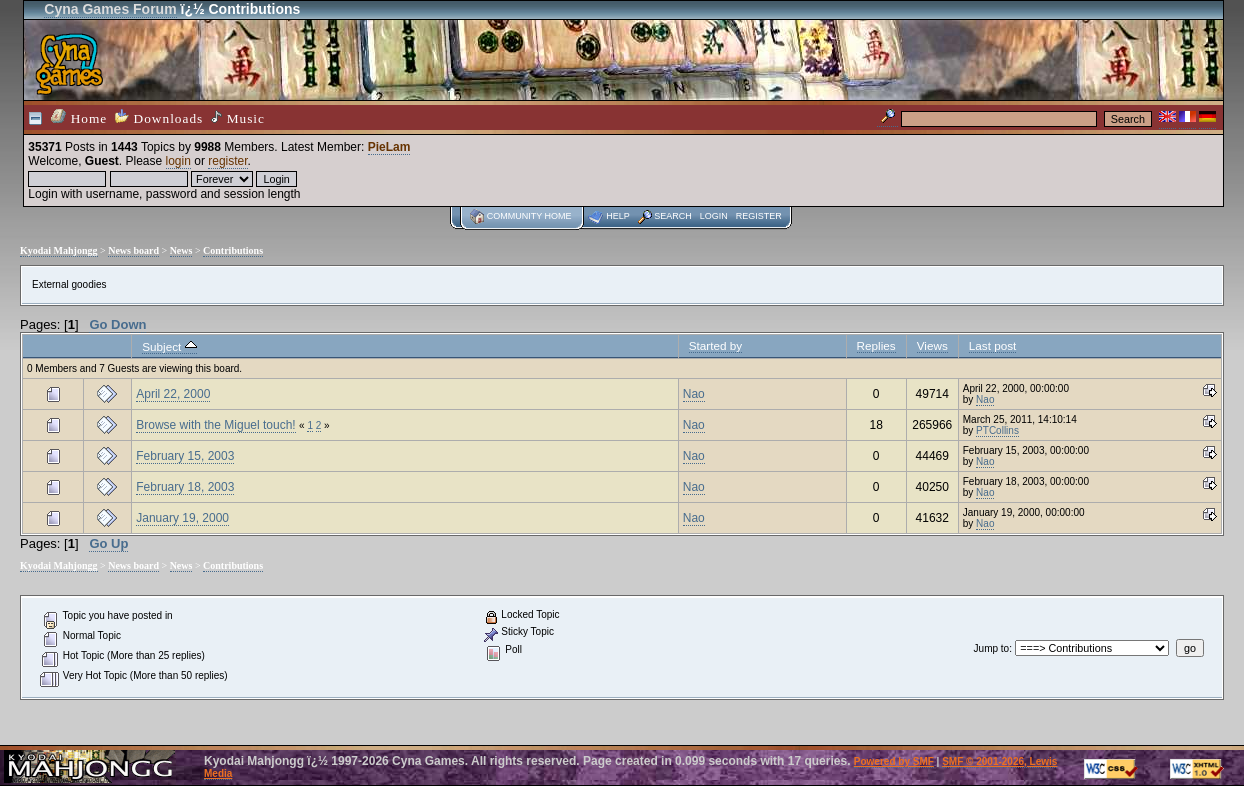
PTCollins (997, 430)
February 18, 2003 (185, 487)
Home (79, 117)
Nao (694, 394)
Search (673, 216)
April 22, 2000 (173, 394)
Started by (715, 345)
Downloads (159, 117)
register (227, 161)
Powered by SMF (894, 761)
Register (759, 216)
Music (238, 118)
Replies (876, 345)
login (178, 161)
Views (932, 345)
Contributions (233, 250)
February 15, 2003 (185, 456)
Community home (529, 216)
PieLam (389, 147)
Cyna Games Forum (110, 9)
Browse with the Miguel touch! (215, 425)
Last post (993, 345)
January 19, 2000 (182, 518)
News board (133, 250)
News (181, 250)
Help (618, 216)
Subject (169, 346)
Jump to (992, 648)
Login (714, 216)
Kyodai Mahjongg (59, 250)
